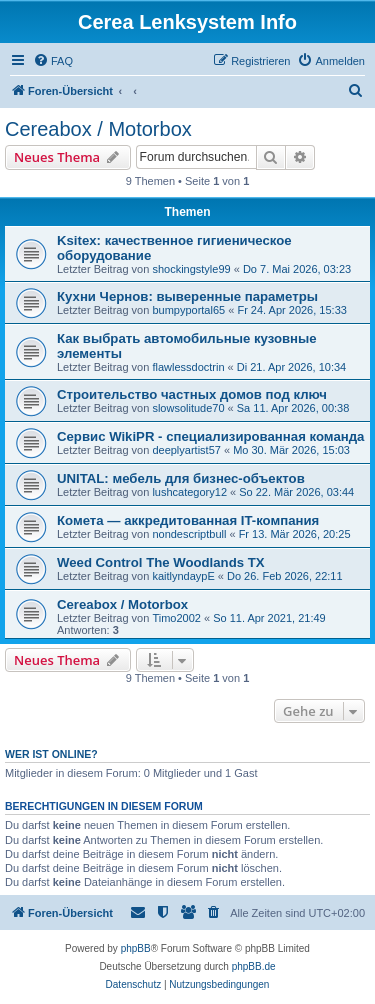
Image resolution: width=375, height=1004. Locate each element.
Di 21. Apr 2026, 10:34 (291, 367)
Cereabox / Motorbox (98, 129)
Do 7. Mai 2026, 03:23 (297, 269)
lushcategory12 (189, 492)
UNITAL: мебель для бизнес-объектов (181, 478)
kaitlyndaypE (183, 576)
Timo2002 (176, 618)
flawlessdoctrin (188, 367)
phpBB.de (254, 966)
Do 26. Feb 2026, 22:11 (285, 576)
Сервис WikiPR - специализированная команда (210, 436)
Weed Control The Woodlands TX (161, 562)
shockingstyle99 (191, 269)
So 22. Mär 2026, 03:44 (296, 492)
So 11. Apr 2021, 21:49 (269, 618)
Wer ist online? (51, 754)
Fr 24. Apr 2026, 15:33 (291, 310)
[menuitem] (53, 61)
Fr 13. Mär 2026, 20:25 (295, 534)
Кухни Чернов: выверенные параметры (187, 296)
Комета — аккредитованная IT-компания (188, 520)
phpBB (136, 948)
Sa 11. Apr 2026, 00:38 (293, 408)
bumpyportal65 (188, 310)
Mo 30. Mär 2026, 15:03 (291, 450)
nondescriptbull (189, 534)
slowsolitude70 (188, 408)
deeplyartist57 (186, 450)
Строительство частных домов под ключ (192, 394)
